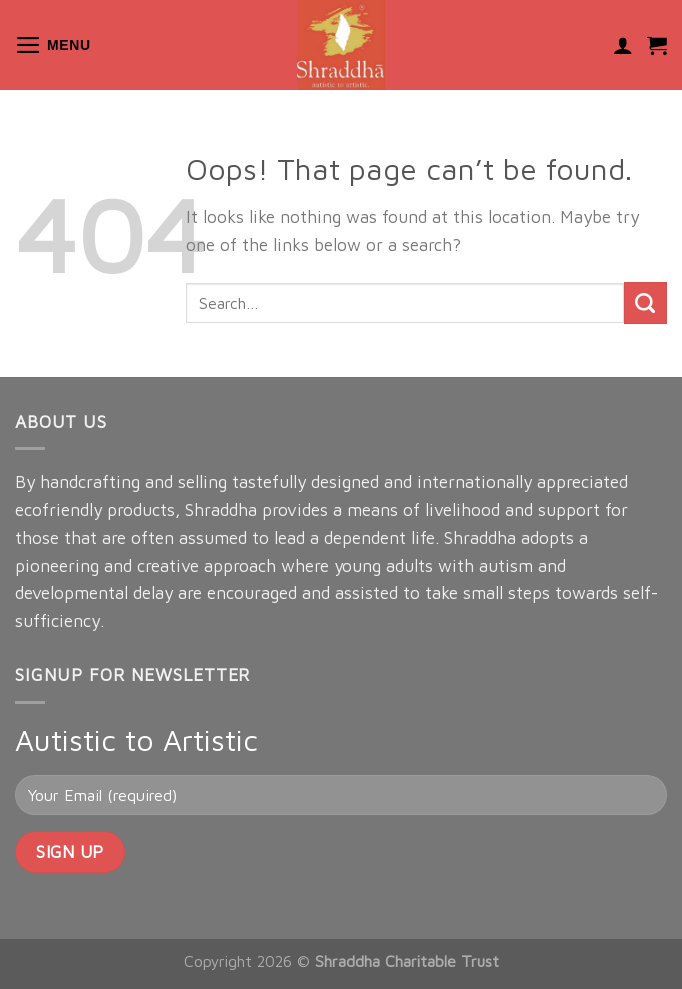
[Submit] (645, 303)
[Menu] (53, 45)
